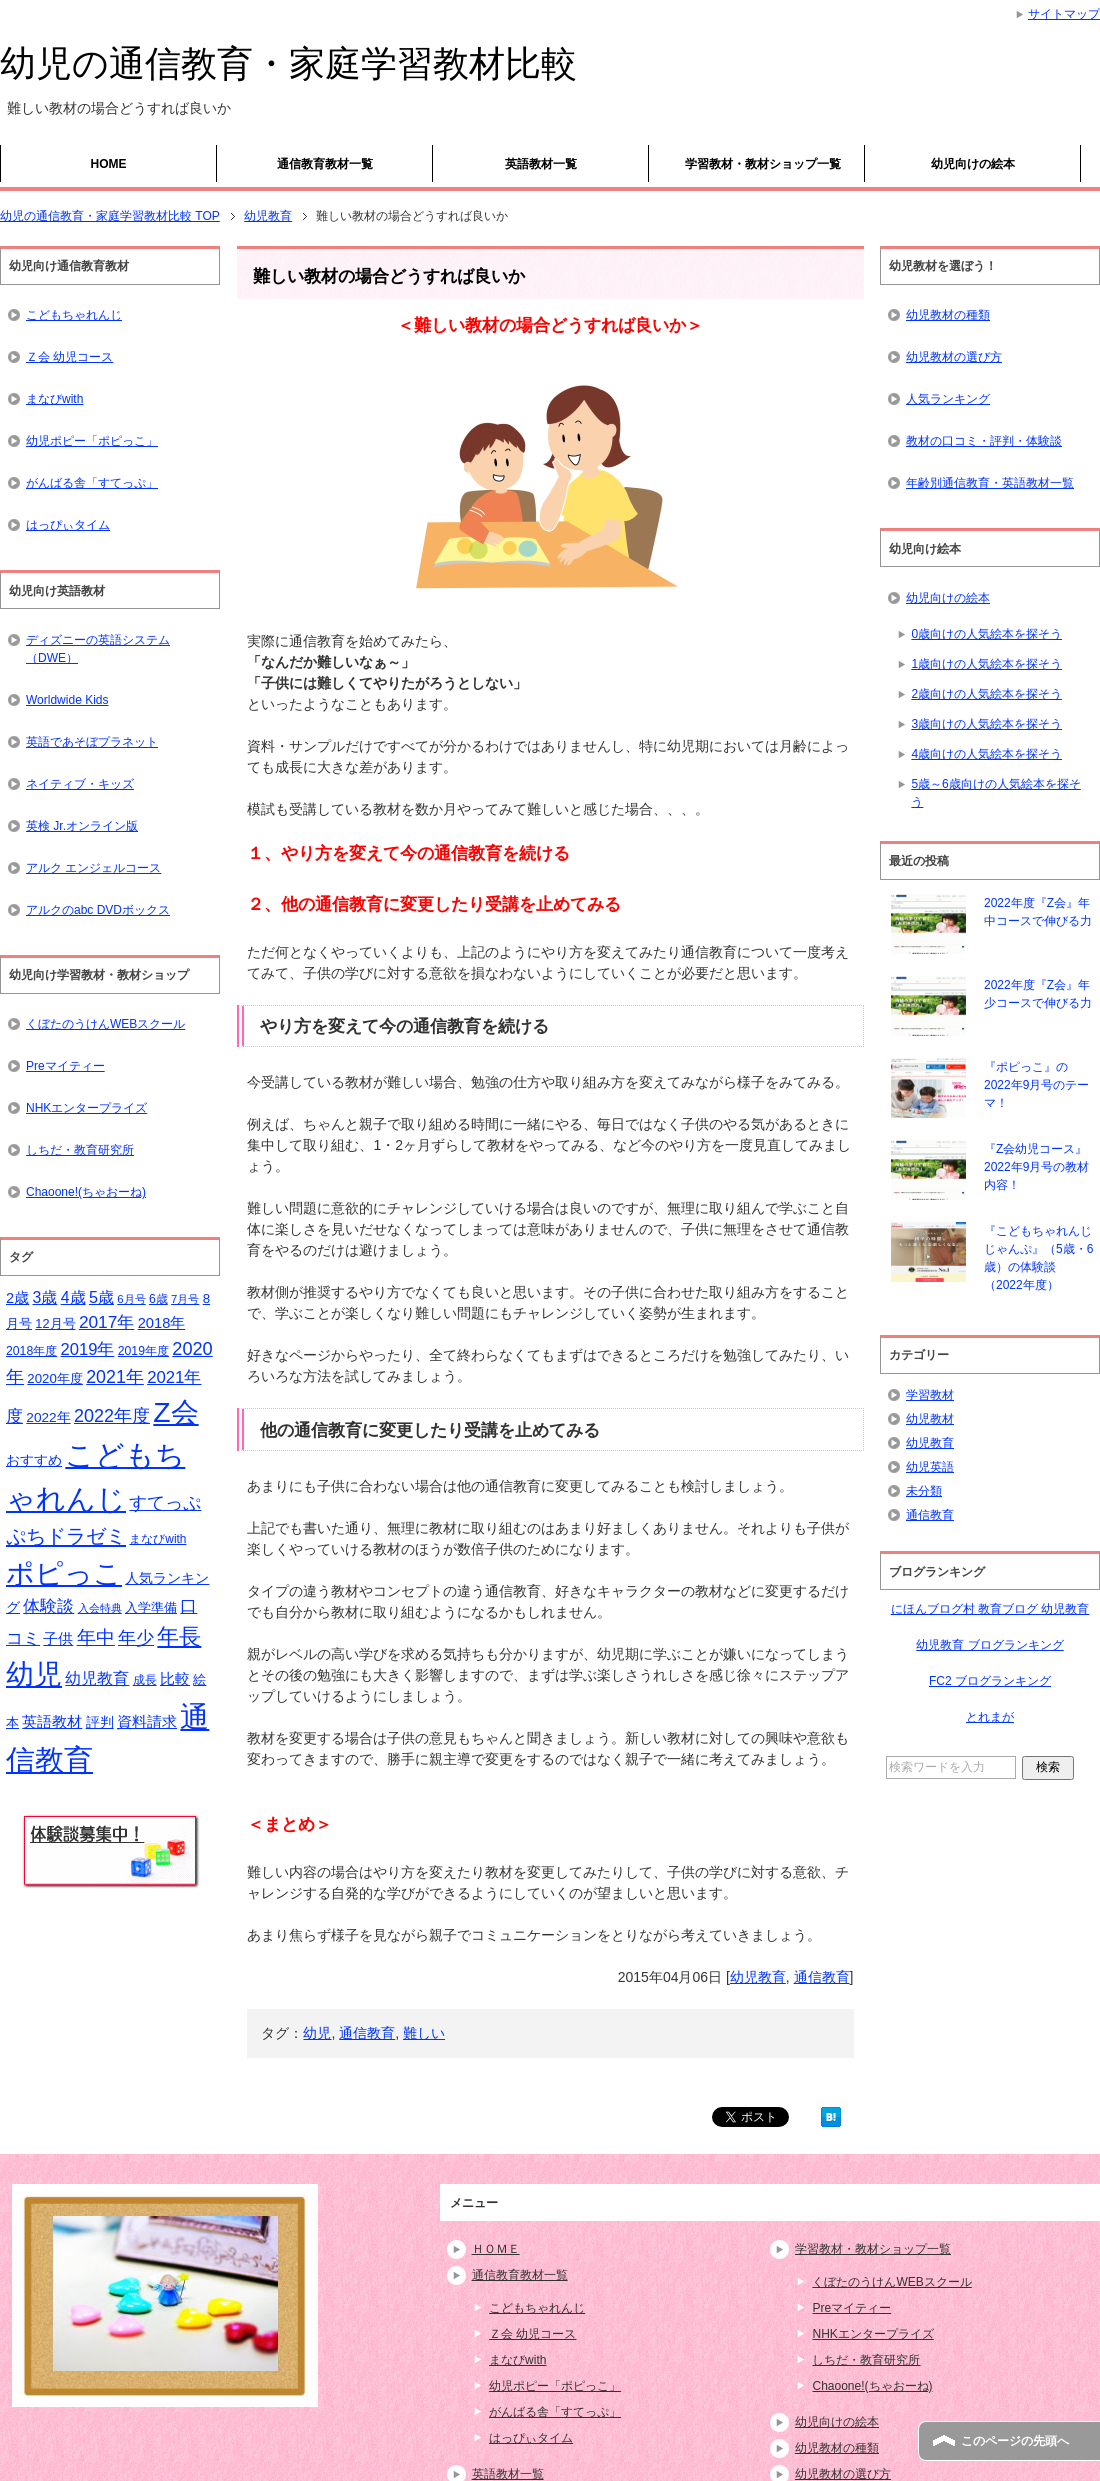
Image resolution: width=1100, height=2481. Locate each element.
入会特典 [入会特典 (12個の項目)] (100, 1608)
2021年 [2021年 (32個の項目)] (115, 1377)
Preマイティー (65, 1066)
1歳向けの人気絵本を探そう (986, 664)
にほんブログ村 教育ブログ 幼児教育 (990, 1609)
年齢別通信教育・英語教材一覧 (990, 483)
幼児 (317, 2033)
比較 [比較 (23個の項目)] (175, 1678)
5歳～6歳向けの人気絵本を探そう (995, 793)
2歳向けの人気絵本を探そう (986, 694)
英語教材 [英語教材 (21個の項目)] (52, 1722)
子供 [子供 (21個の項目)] (58, 1639)
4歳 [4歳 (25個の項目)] (73, 1297)
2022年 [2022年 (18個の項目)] (48, 1417)
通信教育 (822, 1977)
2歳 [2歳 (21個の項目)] (17, 1298)
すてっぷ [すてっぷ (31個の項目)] (165, 1503)
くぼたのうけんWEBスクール (105, 1024)
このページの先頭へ (1015, 2441)
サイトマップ (1064, 14)
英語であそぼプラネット (92, 742)
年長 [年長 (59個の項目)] (179, 1636)
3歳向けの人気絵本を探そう (986, 724)
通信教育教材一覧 (325, 164)
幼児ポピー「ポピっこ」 (92, 441)
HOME (109, 164)
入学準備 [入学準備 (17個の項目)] (151, 1607)
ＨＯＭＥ (496, 2249)
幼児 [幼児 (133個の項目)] (34, 1674)
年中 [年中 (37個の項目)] (96, 1637)
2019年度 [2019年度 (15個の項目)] (143, 1351)
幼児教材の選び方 (954, 357)
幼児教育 (758, 1977)
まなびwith (54, 399)
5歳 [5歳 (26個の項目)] (101, 1297)
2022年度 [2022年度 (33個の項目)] (112, 1416)
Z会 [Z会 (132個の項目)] (175, 1412)
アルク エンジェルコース (93, 868)
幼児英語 (930, 1467)
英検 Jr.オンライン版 (82, 826)
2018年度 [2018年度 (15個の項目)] (31, 1351)
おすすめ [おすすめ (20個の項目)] (34, 1460)
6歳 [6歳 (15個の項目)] (158, 1299)
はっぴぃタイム (68, 525)
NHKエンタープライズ (86, 1108)
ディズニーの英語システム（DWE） (98, 649)
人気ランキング (948, 399)
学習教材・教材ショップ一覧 (763, 164)
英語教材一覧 (541, 164)
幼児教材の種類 (948, 315)
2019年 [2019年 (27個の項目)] (88, 1349)
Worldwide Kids (67, 700)
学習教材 (930, 1395)
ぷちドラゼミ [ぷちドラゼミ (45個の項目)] (66, 1536)
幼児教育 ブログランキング (989, 1645)
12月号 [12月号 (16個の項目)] (55, 1323)
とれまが (990, 1717)
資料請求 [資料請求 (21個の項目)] (147, 1722)
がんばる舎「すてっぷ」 (92, 483)
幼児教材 (930, 1419)
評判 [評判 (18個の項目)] (100, 1722)
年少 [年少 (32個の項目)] (136, 1638)
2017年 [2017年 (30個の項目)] (106, 1322)
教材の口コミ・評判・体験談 (984, 441)
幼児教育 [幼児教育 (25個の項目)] (97, 1678)
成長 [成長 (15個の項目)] (145, 1680)
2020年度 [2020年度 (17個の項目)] (55, 1378)
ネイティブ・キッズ (80, 784)
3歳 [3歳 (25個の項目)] (45, 1297)
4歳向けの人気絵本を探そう (986, 754)
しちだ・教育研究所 (80, 1150)
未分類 (924, 1491)
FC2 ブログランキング (990, 1681)
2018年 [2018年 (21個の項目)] (162, 1323)
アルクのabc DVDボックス (98, 910)
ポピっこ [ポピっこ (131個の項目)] (64, 1573)
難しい (424, 2033)
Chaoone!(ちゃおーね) (86, 1192)
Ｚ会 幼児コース (69, 357)
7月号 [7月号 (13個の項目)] (185, 1299)
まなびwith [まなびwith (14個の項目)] (157, 1539)
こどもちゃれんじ (74, 315)
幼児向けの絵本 (973, 164)
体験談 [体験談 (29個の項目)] (48, 1606)
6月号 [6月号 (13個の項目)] (131, 1299)
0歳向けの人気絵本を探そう (986, 634)
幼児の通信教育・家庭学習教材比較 (288, 63)
